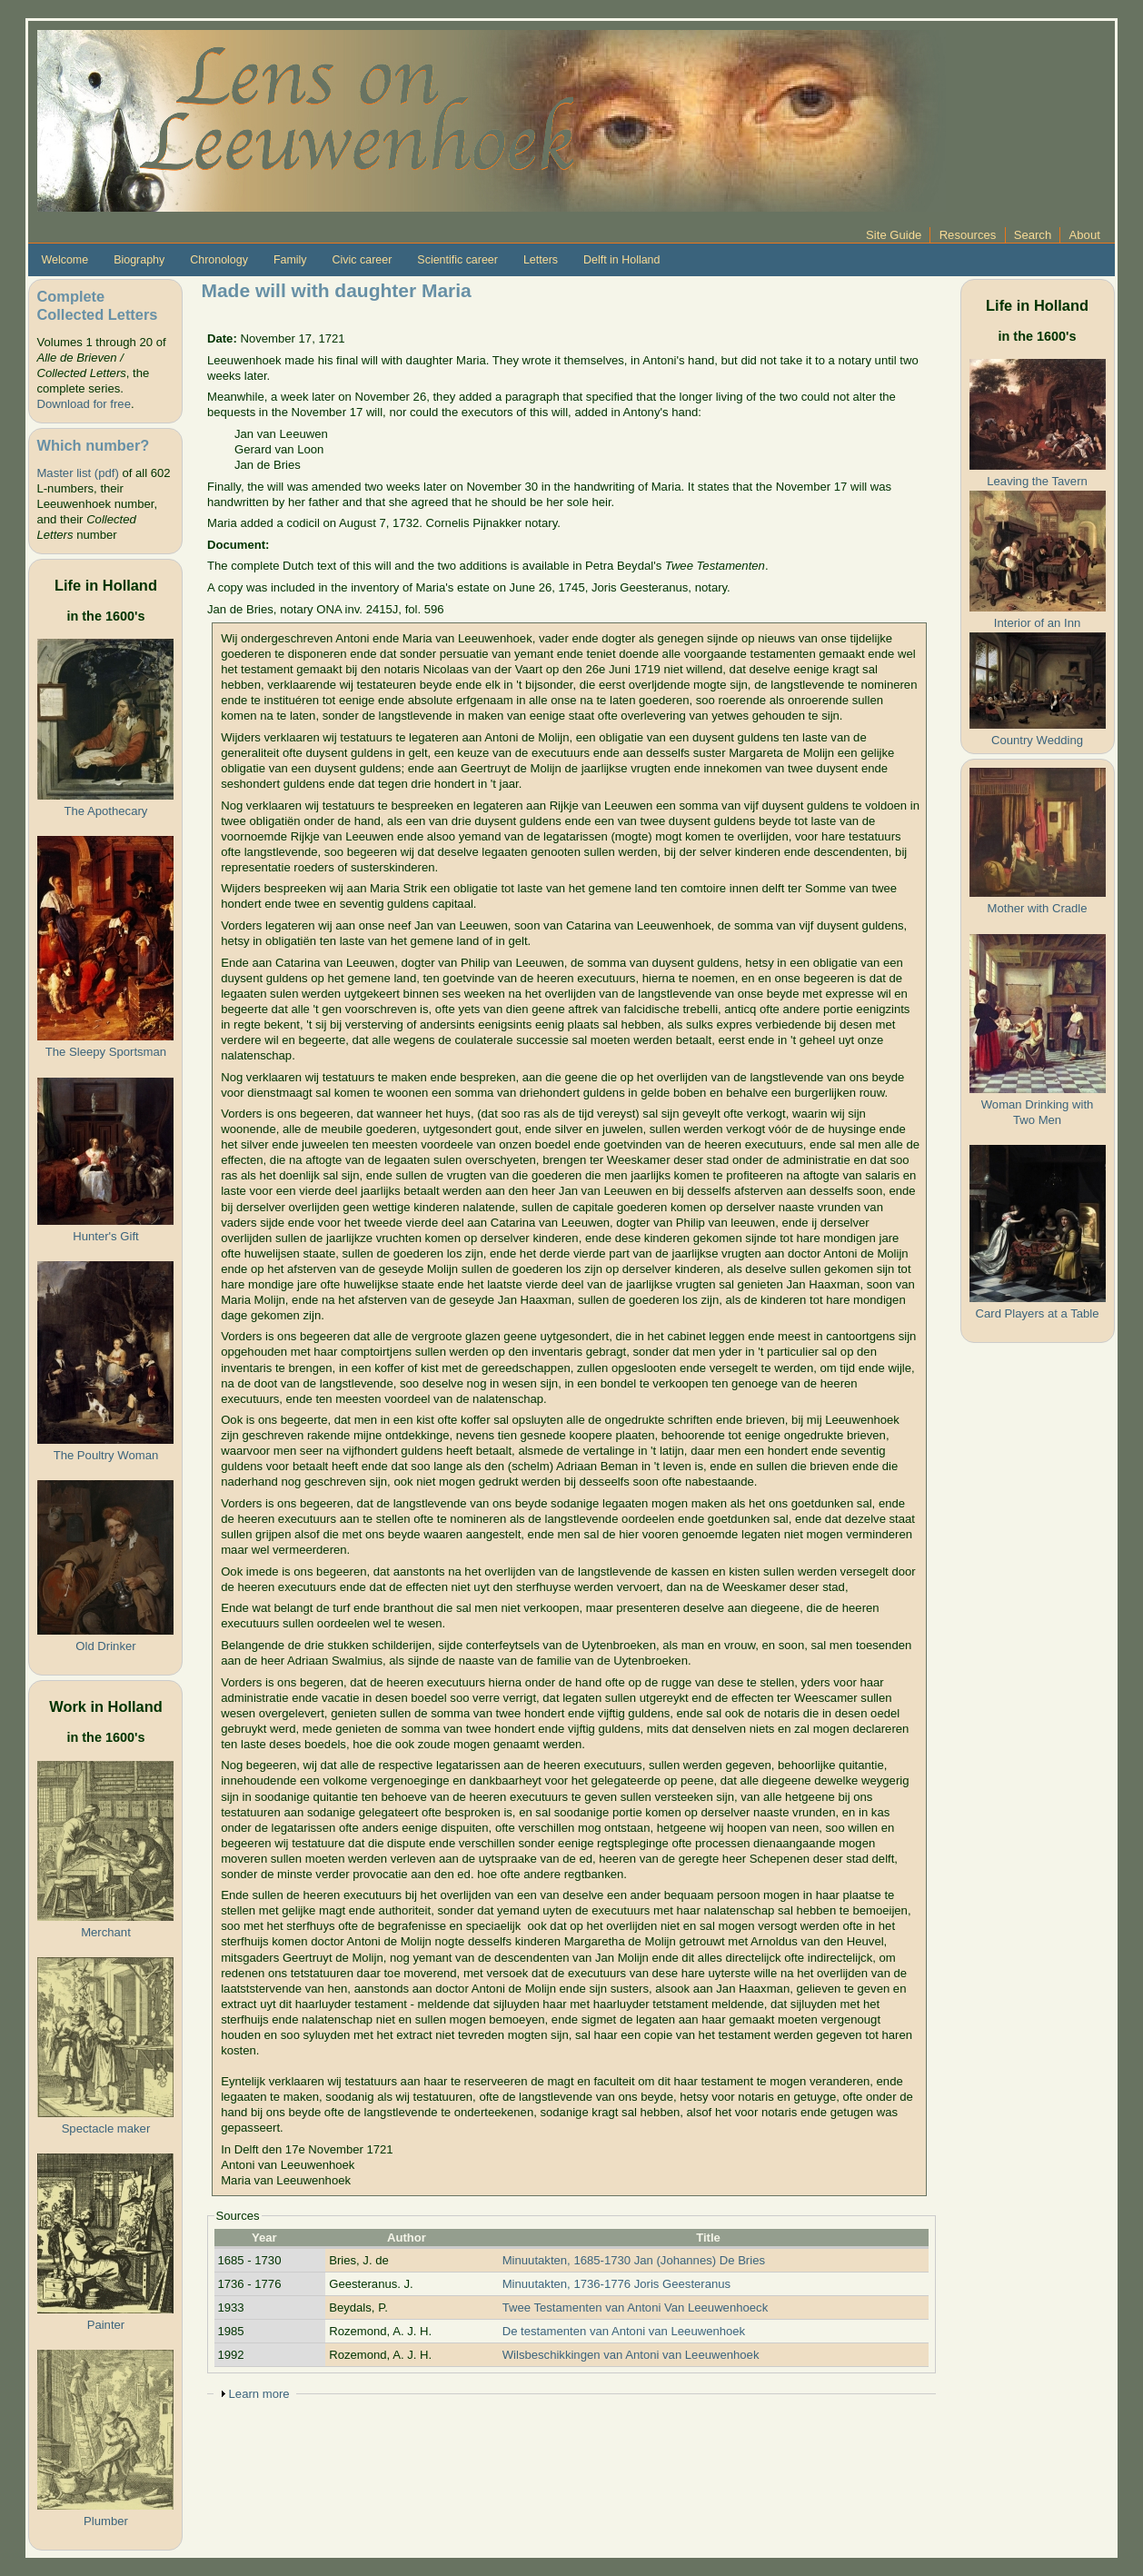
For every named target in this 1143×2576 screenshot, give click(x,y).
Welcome (64, 260)
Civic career (363, 260)
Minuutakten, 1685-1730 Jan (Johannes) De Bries (633, 2260)
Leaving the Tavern (1037, 481)
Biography (139, 260)
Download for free (83, 404)
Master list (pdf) (77, 473)
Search (1033, 235)
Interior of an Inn (1037, 623)
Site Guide (893, 235)
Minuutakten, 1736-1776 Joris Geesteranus (616, 2284)
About (1084, 235)
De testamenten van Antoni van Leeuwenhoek (623, 2331)
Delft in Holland (621, 260)
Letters (540, 260)
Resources (968, 235)
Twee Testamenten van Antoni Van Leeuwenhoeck (635, 2307)
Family (290, 260)
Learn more (259, 2394)
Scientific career (457, 260)
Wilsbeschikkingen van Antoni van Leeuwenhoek (631, 2355)
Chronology (219, 260)
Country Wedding (1037, 740)
